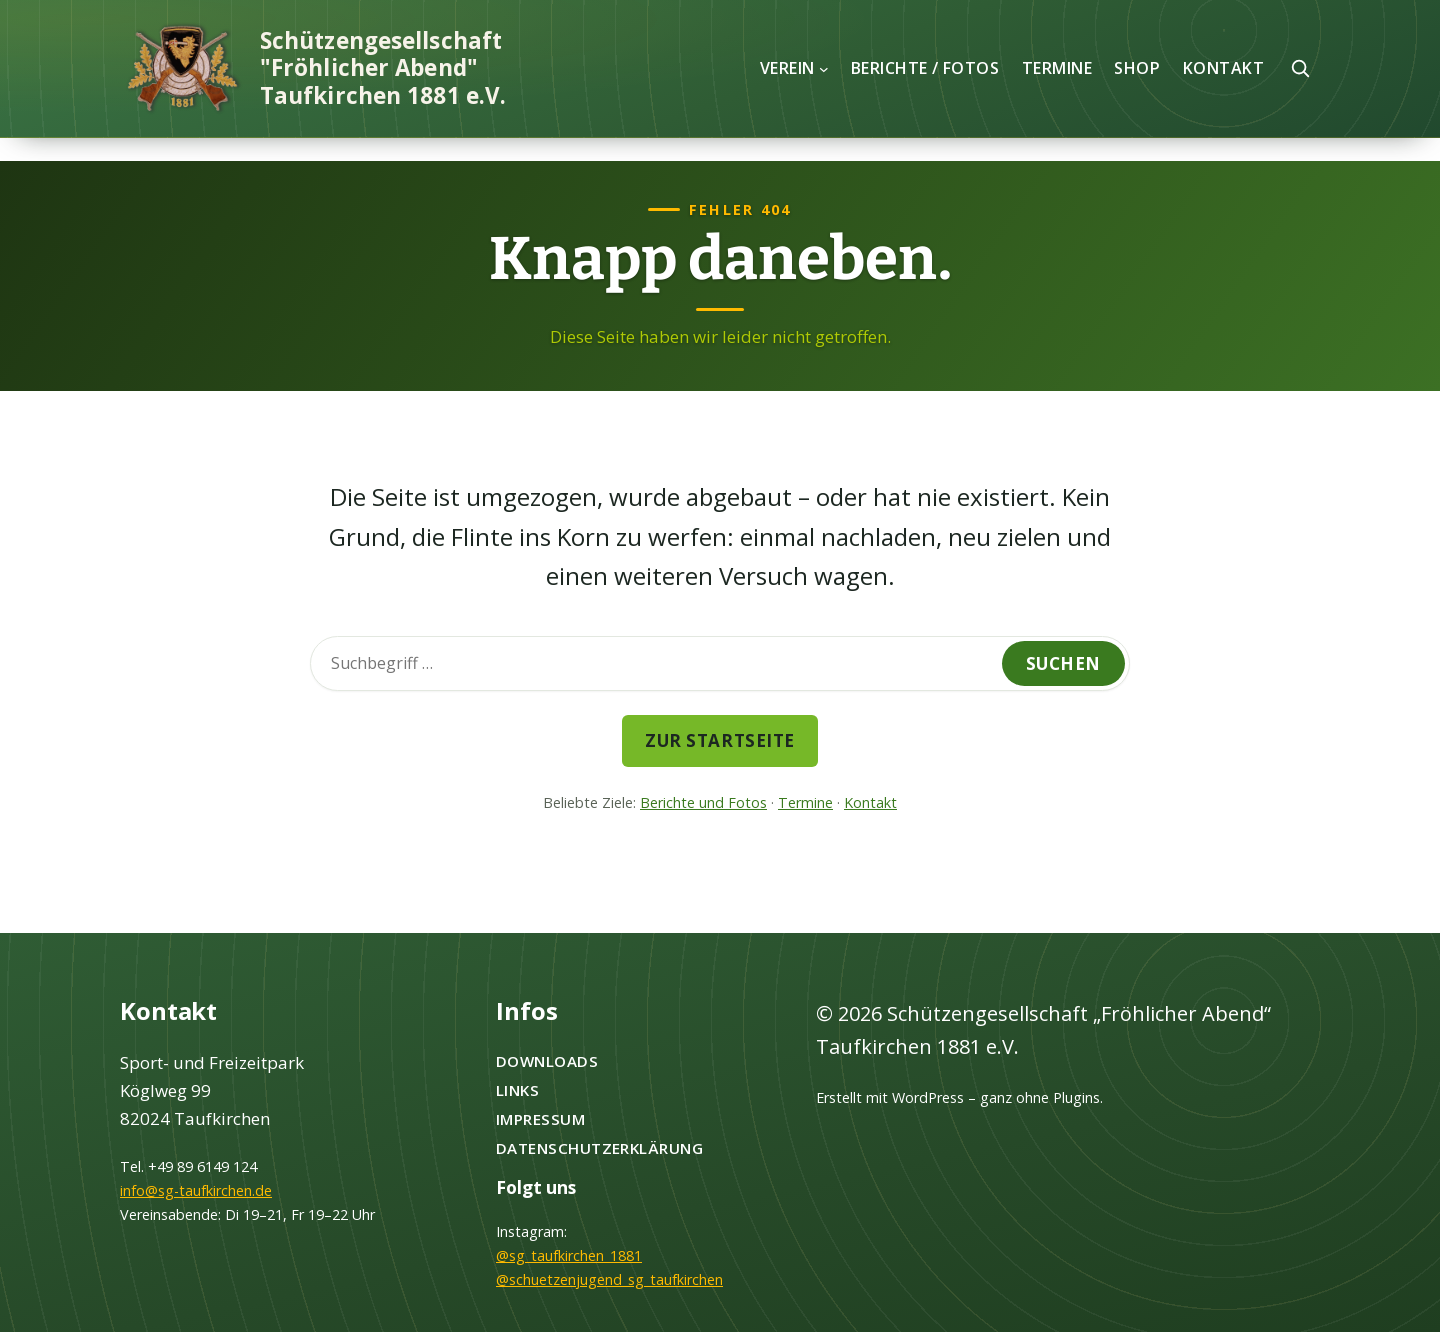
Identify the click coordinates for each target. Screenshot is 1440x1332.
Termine (805, 802)
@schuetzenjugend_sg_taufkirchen (609, 1279)
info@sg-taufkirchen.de (196, 1190)
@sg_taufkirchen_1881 (569, 1255)
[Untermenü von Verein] (824, 68)
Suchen (1063, 663)
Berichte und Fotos (703, 802)
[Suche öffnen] (1300, 68)
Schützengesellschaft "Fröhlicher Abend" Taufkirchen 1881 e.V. (383, 68)
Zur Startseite (719, 740)
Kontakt (870, 802)
